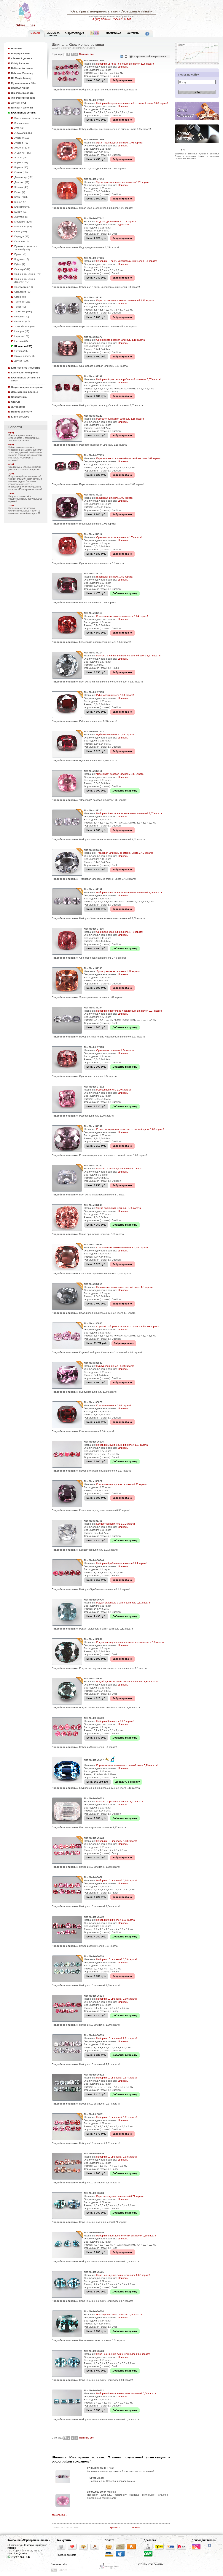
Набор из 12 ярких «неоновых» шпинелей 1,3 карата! (126, 261)
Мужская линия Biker (24, 83)
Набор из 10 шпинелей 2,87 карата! (116, 2077)
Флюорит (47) (22, 321)
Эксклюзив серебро (23, 97)
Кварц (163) (21, 197)
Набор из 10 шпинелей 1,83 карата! (116, 2156)
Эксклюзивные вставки (27, 118)
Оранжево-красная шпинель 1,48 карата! (119, 931)
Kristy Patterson (20, 63)
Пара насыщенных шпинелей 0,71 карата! (120, 2196)
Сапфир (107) (22, 269)
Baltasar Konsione (22, 68)
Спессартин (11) (23, 287)
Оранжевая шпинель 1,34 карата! (115, 1050)
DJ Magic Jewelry (21, 78)
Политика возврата (66, 2555)
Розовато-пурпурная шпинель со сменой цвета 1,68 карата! (130, 1129)
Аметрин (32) (21, 142)
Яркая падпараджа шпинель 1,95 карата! (119, 142)
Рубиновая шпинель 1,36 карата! (115, 734)
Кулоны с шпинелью (209, 154)
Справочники (19, 397)
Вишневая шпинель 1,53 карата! (114, 576)
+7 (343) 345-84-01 (101, 19)
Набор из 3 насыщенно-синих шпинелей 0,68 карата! (126, 2235)
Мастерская (113, 33)
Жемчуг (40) (21, 187)
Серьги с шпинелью (185, 156)
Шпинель (123, 66)
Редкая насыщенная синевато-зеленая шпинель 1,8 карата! (130, 1642)
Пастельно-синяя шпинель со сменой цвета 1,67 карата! (128, 655)
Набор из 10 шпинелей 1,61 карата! (116, 2117)
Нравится (114, 2527)
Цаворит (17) (21, 331)
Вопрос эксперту (21, 411)
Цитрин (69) (21, 341)
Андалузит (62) (22, 152)
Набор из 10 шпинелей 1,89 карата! (116, 1998)
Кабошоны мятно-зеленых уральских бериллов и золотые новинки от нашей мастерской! (24, 511)
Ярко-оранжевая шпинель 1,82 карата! (118, 971)
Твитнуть (137, 2527)
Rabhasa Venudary (22, 73)
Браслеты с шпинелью (186, 154)
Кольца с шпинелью (208, 156)
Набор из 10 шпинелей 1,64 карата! (116, 1880)
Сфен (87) (20, 296)
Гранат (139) (21, 172)
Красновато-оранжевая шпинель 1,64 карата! (122, 616)
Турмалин (123, 224)
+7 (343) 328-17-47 (121, 19)
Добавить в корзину (125, 593)
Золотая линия (20, 88)
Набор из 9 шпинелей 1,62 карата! (115, 1919)
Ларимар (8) (21, 216)
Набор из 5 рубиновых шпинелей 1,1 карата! (121, 1563)
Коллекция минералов (25, 372)
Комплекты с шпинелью (185, 158)
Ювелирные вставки (23, 112)
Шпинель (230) (23, 346)
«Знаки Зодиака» (21, 58)
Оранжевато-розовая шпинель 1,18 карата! (120, 339)
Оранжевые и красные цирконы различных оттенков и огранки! (24, 468)
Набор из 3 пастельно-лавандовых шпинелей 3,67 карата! (129, 813)
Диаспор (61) (21, 182)
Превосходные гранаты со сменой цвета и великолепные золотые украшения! (23, 438)
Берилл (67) (21, 162)
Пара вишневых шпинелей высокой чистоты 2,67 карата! (128, 458)
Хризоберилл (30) (24, 326)
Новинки (16, 48)
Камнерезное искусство (25, 367)
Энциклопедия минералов (27, 387)
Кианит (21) (20, 202)
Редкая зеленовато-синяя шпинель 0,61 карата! (123, 1602)
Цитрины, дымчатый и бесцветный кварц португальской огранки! (25, 499)
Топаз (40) (20, 306)
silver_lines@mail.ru (17, 2553)
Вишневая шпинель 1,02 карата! (114, 497)
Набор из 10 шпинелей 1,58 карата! (116, 1841)
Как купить (64, 2540)
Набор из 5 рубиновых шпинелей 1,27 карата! (122, 1444)
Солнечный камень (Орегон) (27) (25, 281)
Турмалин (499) (23, 311)
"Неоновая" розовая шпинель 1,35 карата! (120, 774)
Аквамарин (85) (23, 133)
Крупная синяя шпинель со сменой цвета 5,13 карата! (126, 1765)
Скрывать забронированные (150, 56)
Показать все (86, 54)
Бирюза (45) (21, 167)
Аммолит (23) (22, 147)
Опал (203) (20, 231)
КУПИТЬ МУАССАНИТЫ (150, 2564)
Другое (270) (21, 360)
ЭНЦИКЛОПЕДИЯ (74, 33)
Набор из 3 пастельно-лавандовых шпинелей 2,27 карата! (129, 1010)
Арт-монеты (18, 102)
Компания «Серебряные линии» (28, 2540)
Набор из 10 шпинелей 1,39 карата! (116, 1959)
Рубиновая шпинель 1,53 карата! (115, 695)
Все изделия (21, 123)
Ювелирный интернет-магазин (94, 11)
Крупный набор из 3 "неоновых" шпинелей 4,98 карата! (127, 1326)
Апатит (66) (20, 157)
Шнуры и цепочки (22, 107)
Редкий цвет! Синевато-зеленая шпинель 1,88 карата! (127, 1681)
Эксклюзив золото (22, 93)
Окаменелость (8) (24, 356)
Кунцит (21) (20, 211)
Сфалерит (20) (22, 291)
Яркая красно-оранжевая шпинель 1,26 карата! (123, 182)
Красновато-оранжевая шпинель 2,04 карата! (122, 1247)
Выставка (53, 34)
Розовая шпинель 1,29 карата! (113, 1089)
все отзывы (59, 2514)
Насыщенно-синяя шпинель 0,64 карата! (119, 2314)
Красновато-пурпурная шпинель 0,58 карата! (121, 1484)
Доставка (150, 2540)
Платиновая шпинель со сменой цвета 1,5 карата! (124, 1287)
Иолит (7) (19, 192)
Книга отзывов (20, 416)
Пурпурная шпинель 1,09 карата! (115, 1366)
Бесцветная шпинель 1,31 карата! (115, 1523)
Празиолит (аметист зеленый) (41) (25, 248)
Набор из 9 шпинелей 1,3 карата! (115, 1721)
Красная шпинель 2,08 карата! (113, 1405)
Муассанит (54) (23, 226)
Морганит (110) (23, 221)
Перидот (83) (21, 236)
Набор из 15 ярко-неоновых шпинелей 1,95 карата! (125, 63)
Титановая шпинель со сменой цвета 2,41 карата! (124, 852)
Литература (18, 406)
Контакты (133, 33)
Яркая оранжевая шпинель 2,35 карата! (118, 1208)
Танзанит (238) (22, 301)
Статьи (15, 401)
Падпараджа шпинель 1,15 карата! (116, 221)
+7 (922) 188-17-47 (18, 2557)
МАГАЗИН (36, 33)
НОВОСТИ (15, 427)
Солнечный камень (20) (27, 274)
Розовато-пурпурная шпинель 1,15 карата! (120, 418)
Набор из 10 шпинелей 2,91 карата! (116, 2038)
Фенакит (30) (21, 316)
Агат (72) (19, 128)
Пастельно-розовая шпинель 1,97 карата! (120, 1801)
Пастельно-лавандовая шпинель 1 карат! (119, 1168)
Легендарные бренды (24, 392)
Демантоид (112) (24, 177)
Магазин (56, 48)
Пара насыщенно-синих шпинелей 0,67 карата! (123, 2275)
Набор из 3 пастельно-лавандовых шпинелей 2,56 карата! (129, 892)
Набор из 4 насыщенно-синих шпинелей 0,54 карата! (126, 2393)
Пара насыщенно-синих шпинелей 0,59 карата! (123, 2354)
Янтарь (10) (21, 351)
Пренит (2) (20, 254)
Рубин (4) (19, 264)
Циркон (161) (21, 336)
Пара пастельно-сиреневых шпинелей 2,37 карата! (125, 300)
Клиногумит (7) (22, 206)
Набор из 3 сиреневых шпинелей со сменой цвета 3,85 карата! (132, 103)
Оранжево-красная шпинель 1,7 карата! (119, 537)
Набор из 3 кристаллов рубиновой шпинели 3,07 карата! (128, 379)
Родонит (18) (21, 259)
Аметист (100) (22, 137)
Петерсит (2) (21, 241)
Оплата (109, 2540)
